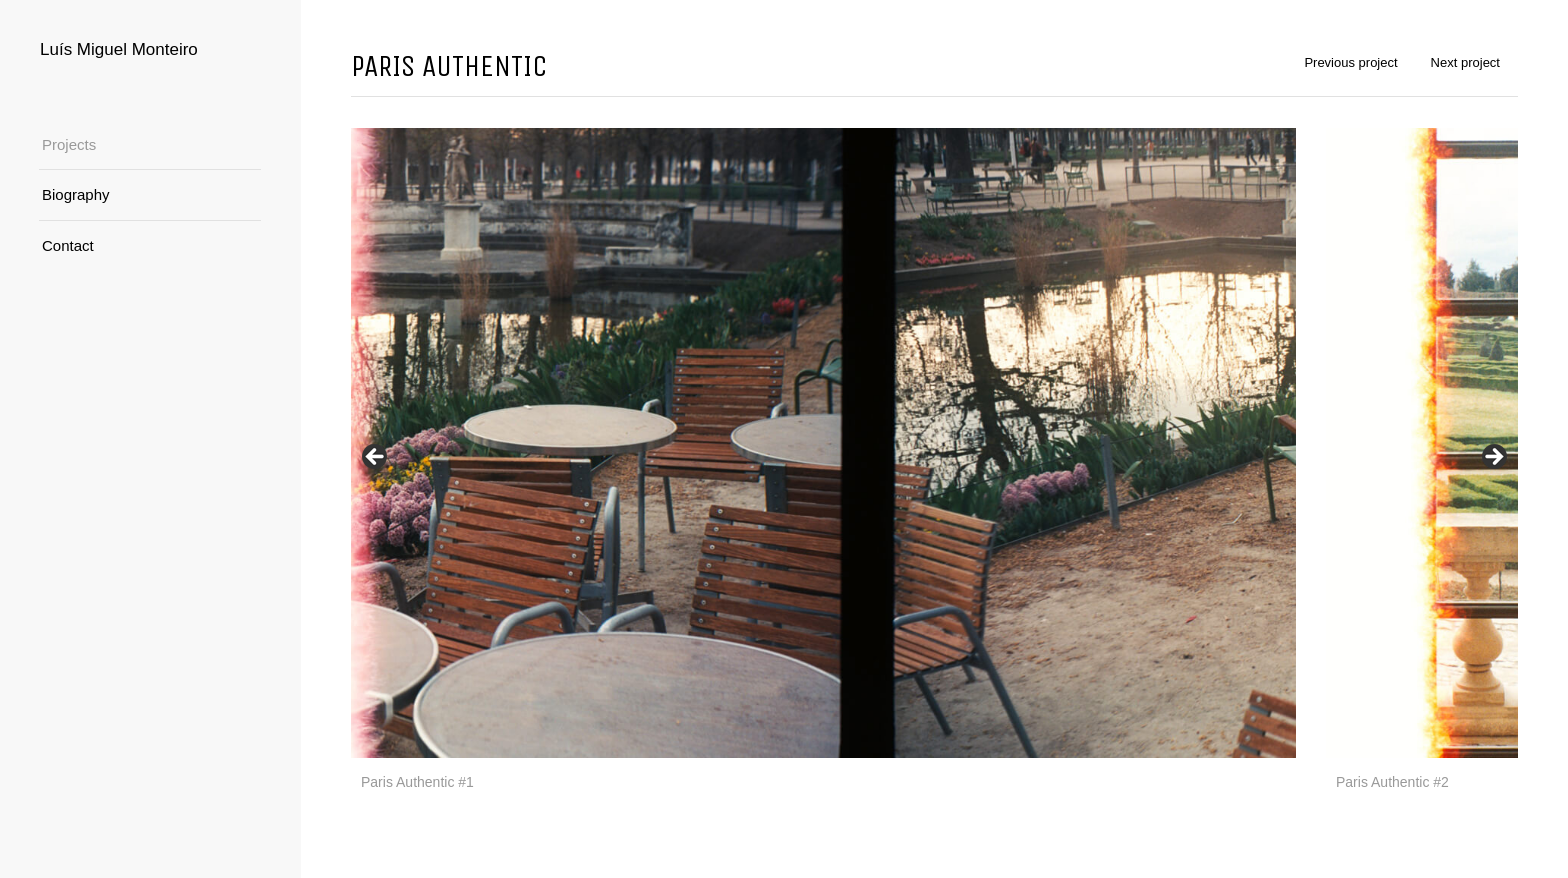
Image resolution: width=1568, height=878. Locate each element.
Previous (376, 458)
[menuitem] (150, 145)
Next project (1465, 62)
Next (1493, 458)
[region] (934, 463)
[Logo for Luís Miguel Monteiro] (150, 50)
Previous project (1350, 62)
